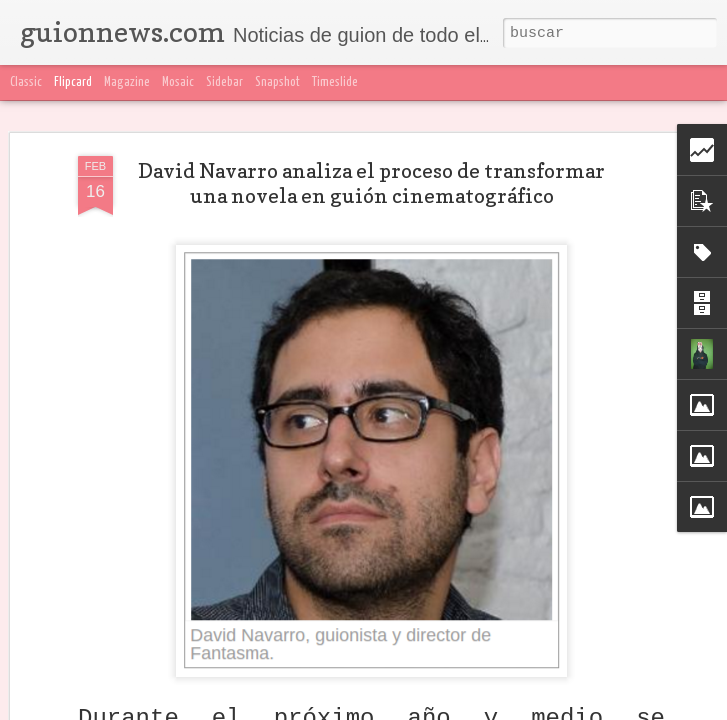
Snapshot (277, 82)
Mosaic (178, 82)
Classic (26, 82)
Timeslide (335, 82)
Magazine (127, 82)
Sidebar (224, 82)
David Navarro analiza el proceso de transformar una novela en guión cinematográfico (371, 183)
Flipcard (73, 82)
